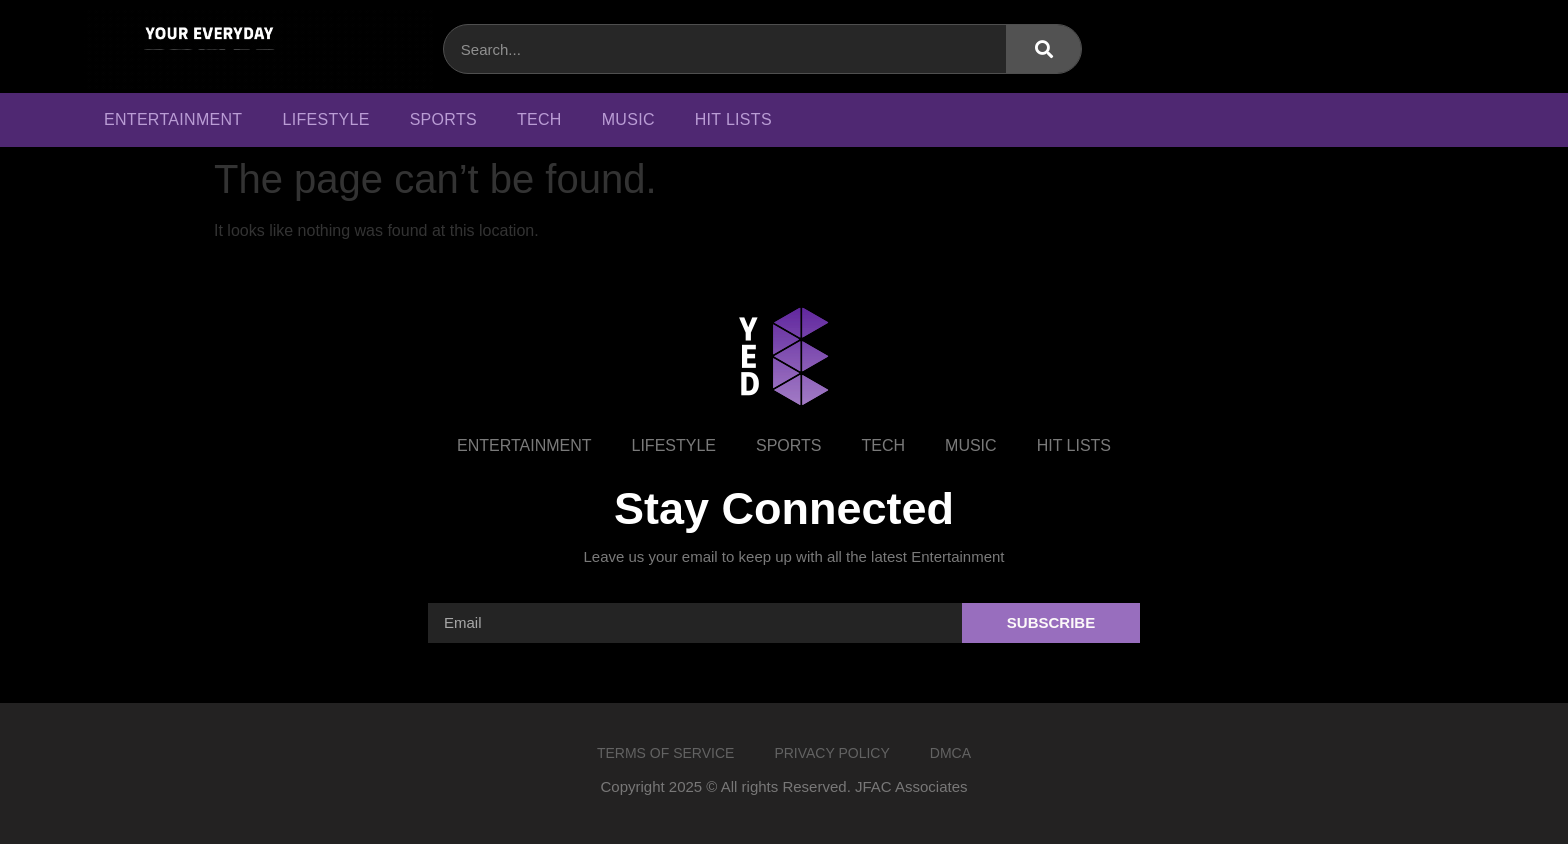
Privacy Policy (831, 753)
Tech (539, 119)
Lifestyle (325, 119)
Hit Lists (733, 119)
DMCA (950, 753)
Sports (443, 119)
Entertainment (173, 119)
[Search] (1043, 49)
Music (628, 119)
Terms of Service (665, 753)
